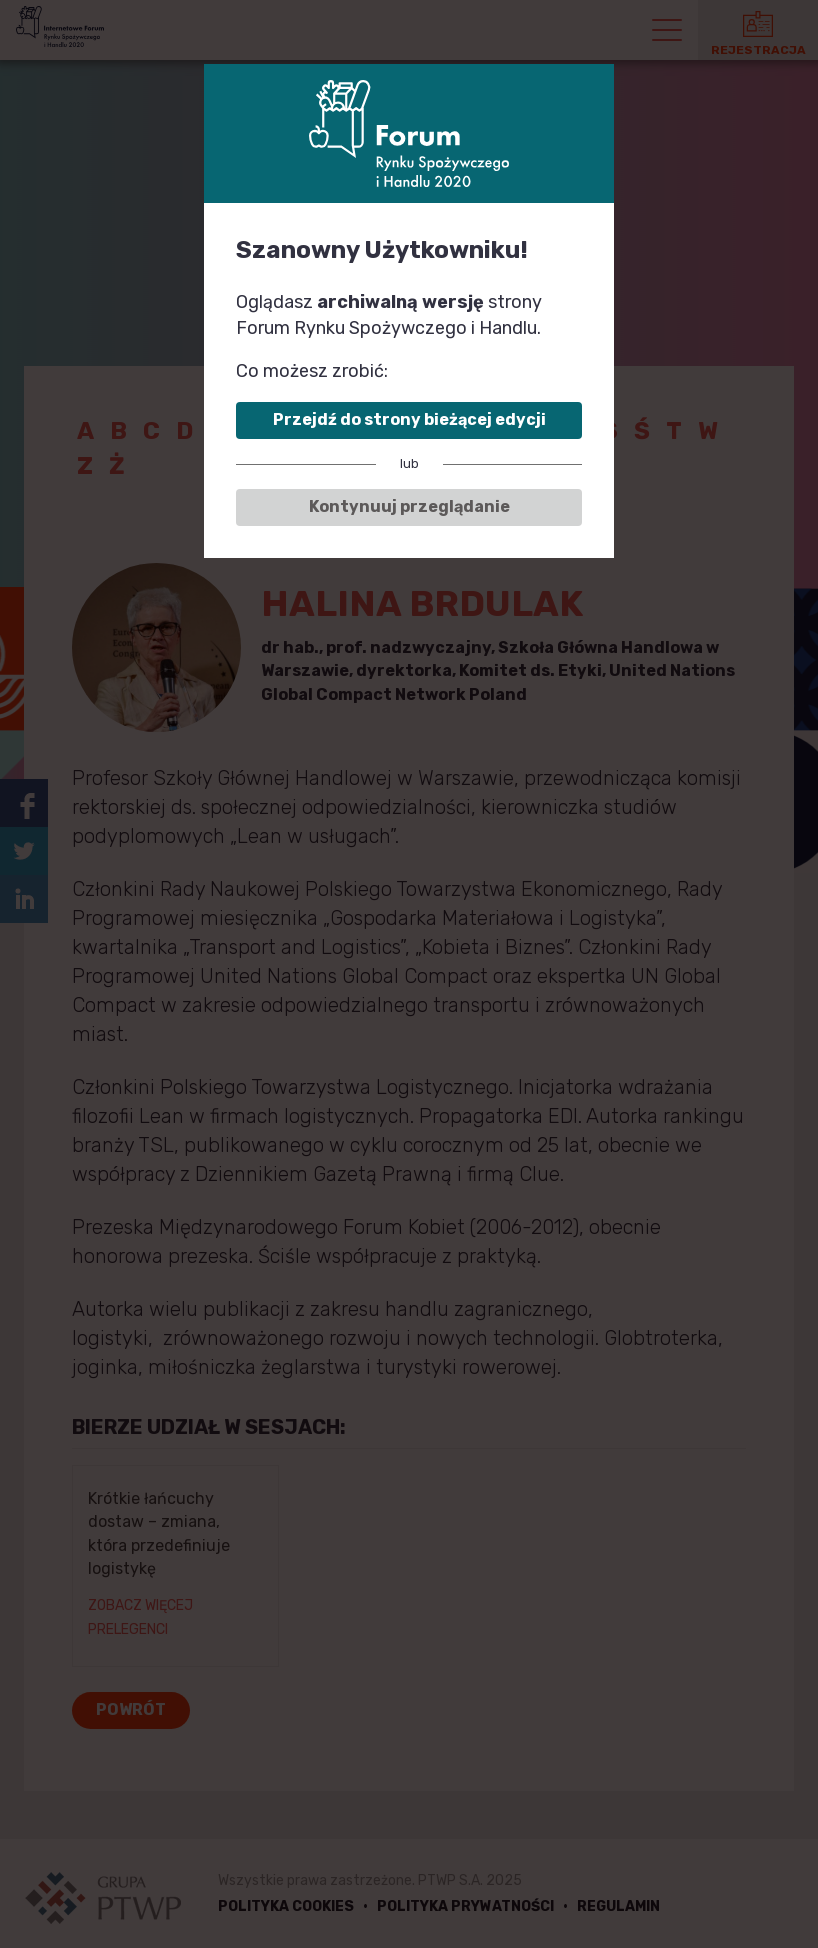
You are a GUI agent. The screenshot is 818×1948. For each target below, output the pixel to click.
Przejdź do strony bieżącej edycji (409, 419)
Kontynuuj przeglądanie (409, 506)
